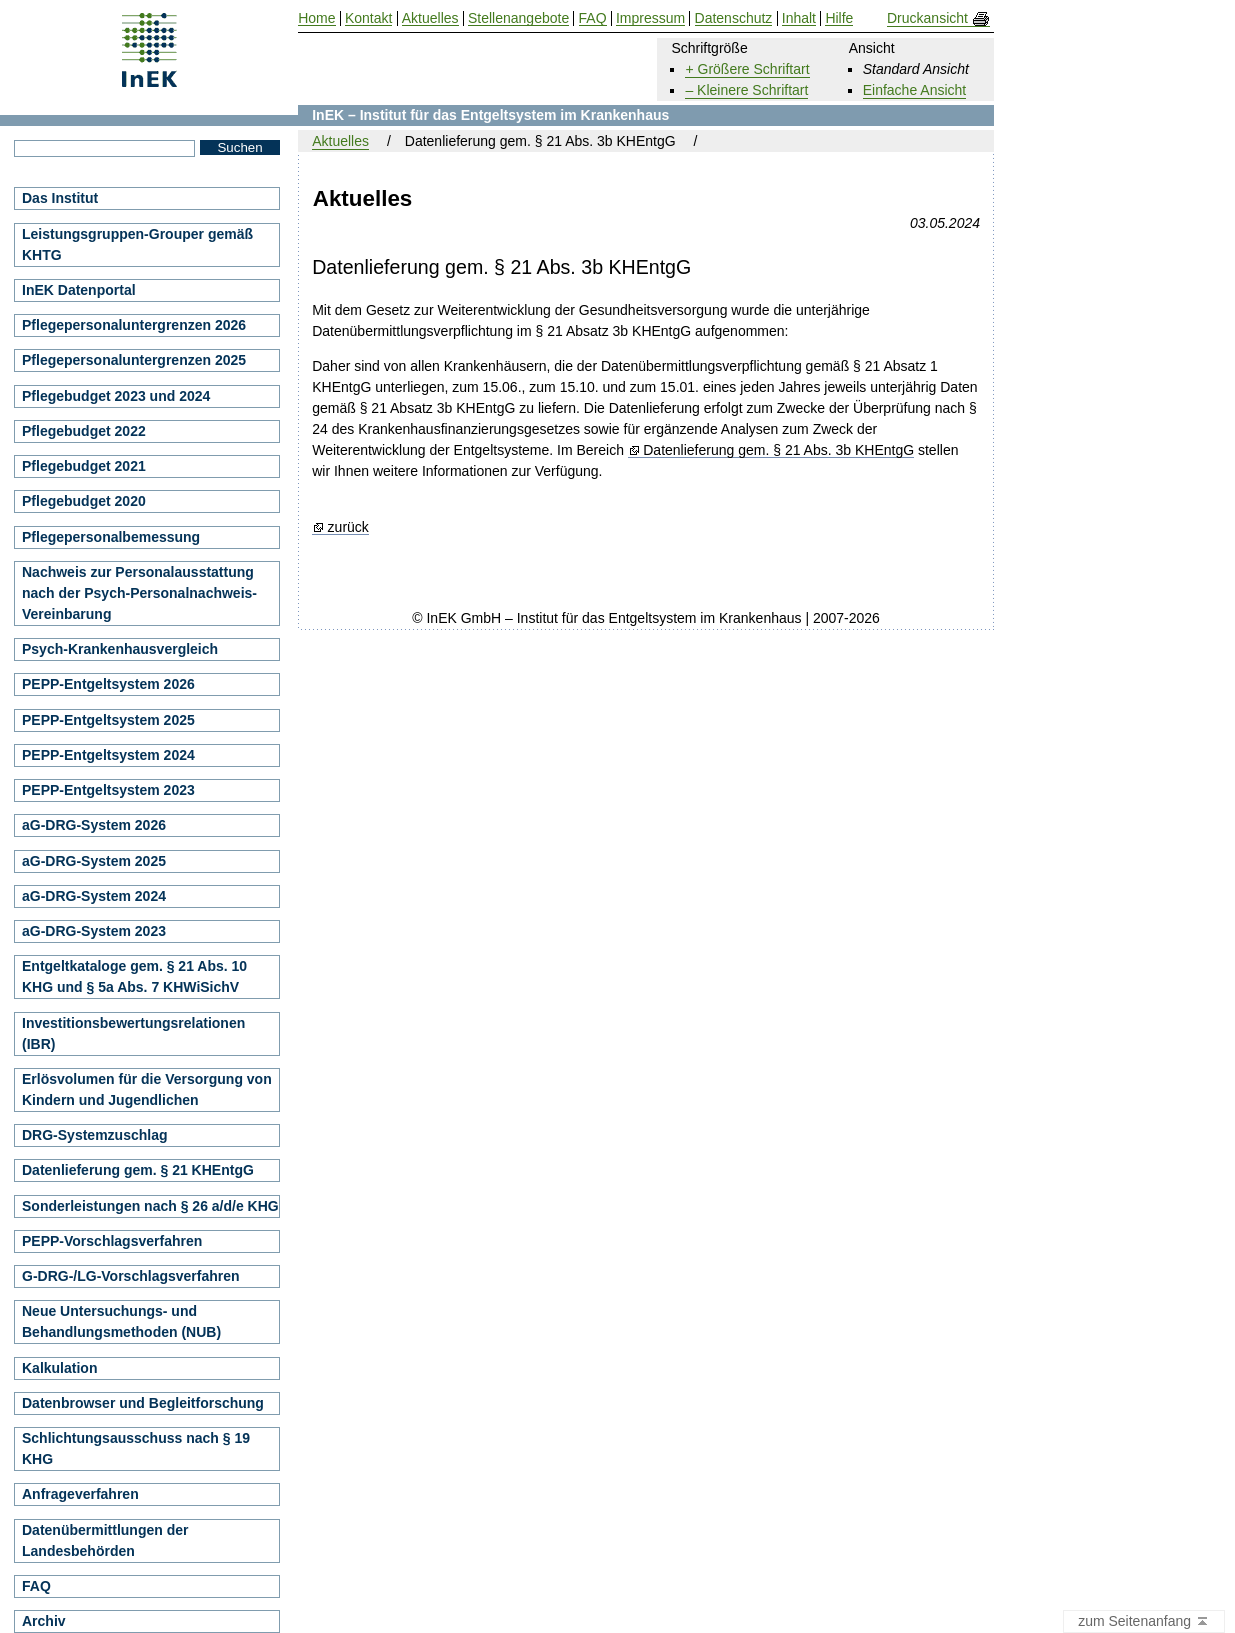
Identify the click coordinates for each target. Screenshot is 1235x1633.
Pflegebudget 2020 (84, 501)
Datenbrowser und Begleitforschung (143, 1403)
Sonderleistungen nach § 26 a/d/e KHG (150, 1206)
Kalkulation (59, 1368)
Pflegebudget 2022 (84, 431)
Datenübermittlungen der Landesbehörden (105, 1540)
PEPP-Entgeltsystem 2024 (108, 755)
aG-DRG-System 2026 (94, 825)
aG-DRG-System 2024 (94, 896)
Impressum (650, 18)
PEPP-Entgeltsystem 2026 (108, 684)
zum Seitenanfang (1144, 1622)
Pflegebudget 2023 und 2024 (116, 396)
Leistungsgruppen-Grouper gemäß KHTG (137, 244)
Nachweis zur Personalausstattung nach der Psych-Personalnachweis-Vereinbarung (139, 593)
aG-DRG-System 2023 (94, 931)
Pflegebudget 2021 (84, 466)
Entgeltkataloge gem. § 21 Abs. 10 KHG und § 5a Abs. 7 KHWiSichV (134, 976)
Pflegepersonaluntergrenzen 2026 (134, 325)
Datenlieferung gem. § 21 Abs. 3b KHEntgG (778, 450)
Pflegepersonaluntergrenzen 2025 (134, 360)
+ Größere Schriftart (747, 69)
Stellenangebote (518, 18)
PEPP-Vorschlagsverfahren (112, 1241)
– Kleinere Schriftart (746, 90)
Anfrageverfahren (80, 1494)
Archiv (44, 1621)
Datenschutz (734, 18)
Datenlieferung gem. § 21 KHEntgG (138, 1170)
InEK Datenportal (79, 290)
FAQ (36, 1586)
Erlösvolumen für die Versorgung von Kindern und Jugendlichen (147, 1089)
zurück (348, 527)
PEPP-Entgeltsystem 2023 (108, 790)
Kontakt (368, 18)
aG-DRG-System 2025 (94, 861)
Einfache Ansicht (915, 90)
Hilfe (839, 18)
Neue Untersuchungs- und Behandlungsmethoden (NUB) (121, 1321)
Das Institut (60, 198)
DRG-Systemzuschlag (94, 1135)
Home (316, 18)
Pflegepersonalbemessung (111, 537)
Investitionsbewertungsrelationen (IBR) (133, 1033)
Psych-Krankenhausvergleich (120, 649)
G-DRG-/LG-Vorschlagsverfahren (131, 1276)
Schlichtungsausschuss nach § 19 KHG (136, 1448)
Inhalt (799, 18)
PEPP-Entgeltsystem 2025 (108, 720)
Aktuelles (340, 141)
